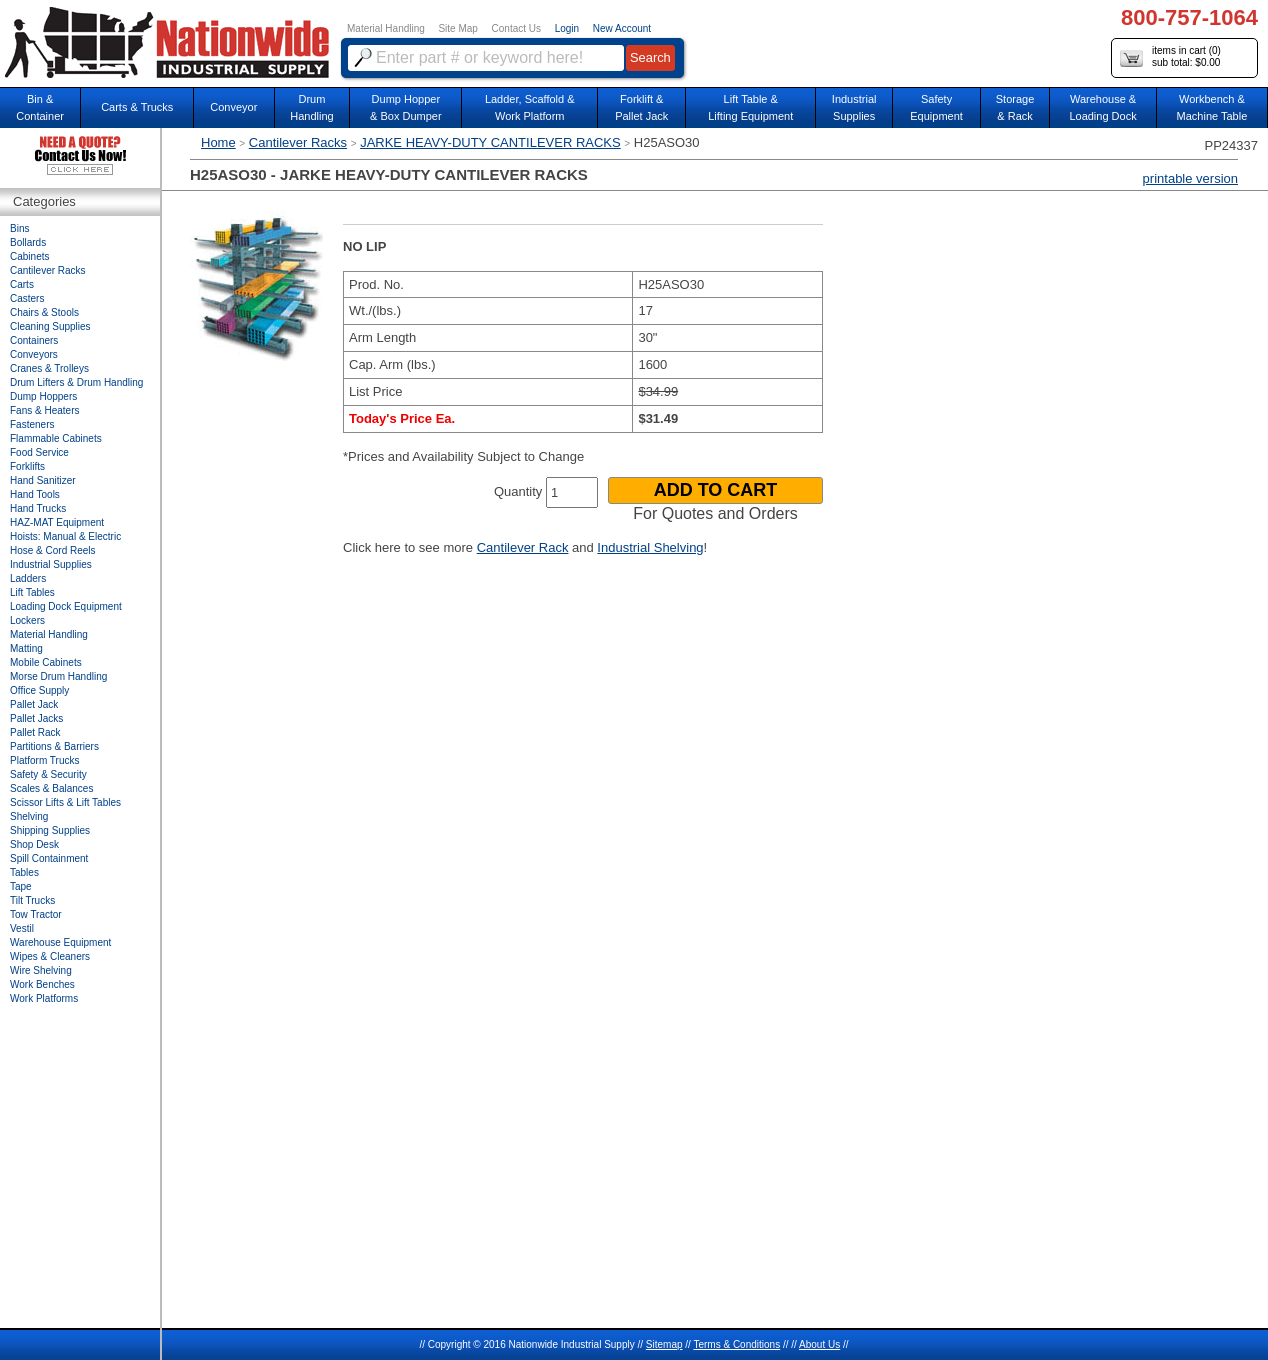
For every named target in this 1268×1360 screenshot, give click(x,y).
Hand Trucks (38, 508)
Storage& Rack (1015, 107)
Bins (19, 228)
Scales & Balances (51, 788)
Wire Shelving (41, 970)
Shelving (29, 816)
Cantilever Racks (298, 142)
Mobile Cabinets (46, 662)
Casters (27, 298)
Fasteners (32, 424)
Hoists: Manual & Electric (65, 536)
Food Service (39, 452)
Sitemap (664, 1344)
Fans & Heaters (44, 410)
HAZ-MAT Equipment (57, 522)
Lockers (27, 620)
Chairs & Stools (44, 312)
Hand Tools (35, 494)
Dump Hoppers (43, 396)
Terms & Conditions (736, 1344)
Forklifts (27, 466)
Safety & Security (48, 774)
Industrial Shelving (650, 547)
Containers (34, 340)
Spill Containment (49, 858)
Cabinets (29, 256)
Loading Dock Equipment (66, 606)
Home (218, 142)
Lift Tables (32, 592)
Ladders (28, 578)
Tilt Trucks (32, 900)
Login (567, 28)
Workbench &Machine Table (1212, 107)
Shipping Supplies (50, 830)
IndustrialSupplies (854, 107)
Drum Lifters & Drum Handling (76, 382)
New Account (622, 28)
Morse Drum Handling (58, 676)
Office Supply (39, 690)
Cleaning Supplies (50, 326)
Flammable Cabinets (56, 438)
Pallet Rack (35, 732)
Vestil (22, 928)
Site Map (457, 28)
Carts (22, 284)
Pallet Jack (34, 704)
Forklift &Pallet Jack (641, 107)
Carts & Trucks (137, 107)
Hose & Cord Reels (53, 550)
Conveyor (233, 107)
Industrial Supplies (51, 564)
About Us (819, 1344)
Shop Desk (34, 844)
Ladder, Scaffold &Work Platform (530, 107)
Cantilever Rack (523, 547)
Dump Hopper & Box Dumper (406, 107)
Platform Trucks (44, 760)
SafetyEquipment (936, 107)
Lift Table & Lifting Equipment (750, 107)
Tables (24, 872)
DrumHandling (311, 107)
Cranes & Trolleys (49, 368)
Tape (21, 886)
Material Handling (386, 28)
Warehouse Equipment (60, 942)
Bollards (28, 242)
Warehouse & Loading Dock (1102, 107)
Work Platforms (44, 998)
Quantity (518, 491)
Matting (26, 648)
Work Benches (42, 984)
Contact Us (516, 28)
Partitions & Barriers (54, 746)
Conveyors (34, 354)
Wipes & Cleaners (50, 956)
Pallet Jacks (36, 718)
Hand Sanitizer (43, 480)
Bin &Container (40, 107)
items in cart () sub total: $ (1170, 57)
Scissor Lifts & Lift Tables (65, 802)
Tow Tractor (36, 914)
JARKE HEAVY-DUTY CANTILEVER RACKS (490, 142)
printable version (1190, 178)
